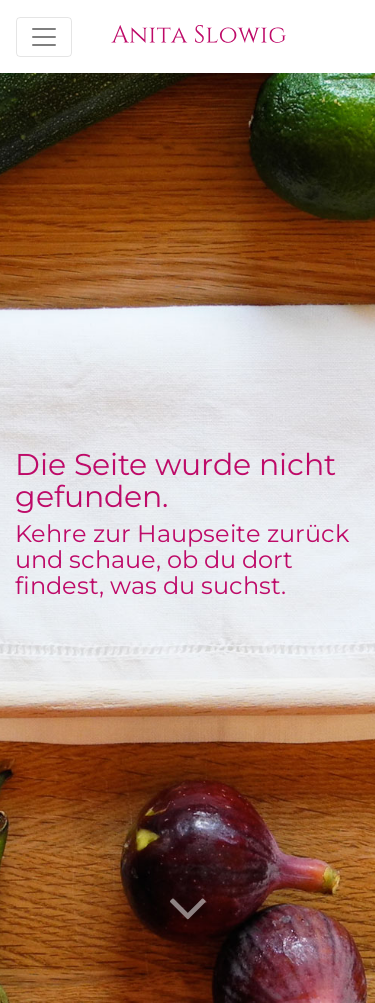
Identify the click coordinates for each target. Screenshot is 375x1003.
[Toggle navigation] (44, 37)
